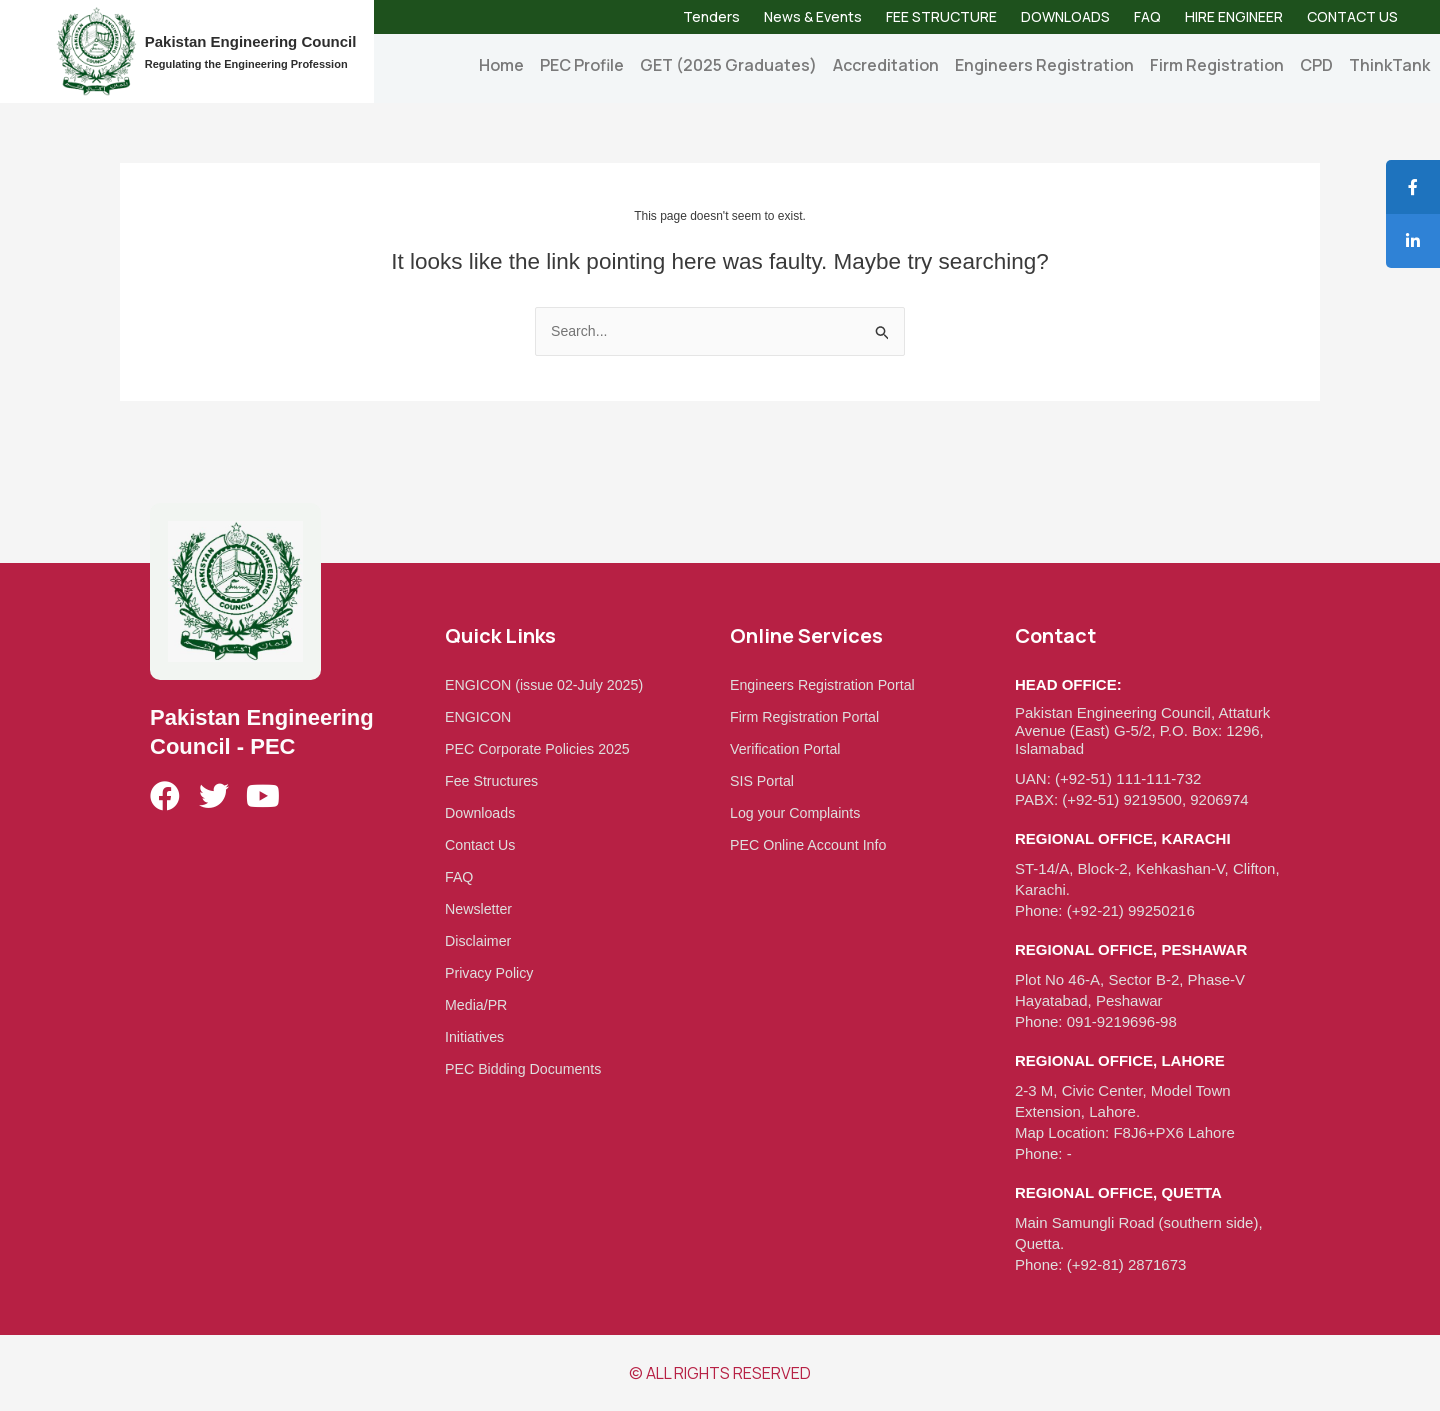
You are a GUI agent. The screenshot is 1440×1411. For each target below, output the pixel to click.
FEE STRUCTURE (941, 16)
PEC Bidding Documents (527, 1068)
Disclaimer (480, 940)
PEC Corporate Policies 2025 (542, 748)
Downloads (482, 812)
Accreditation (886, 65)
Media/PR (478, 1004)
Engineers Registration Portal (827, 684)
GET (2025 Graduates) (728, 65)
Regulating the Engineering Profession (246, 64)
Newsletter (480, 908)
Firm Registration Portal (809, 716)
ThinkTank (1389, 65)
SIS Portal (764, 780)
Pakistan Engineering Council (251, 41)
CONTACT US (1352, 16)
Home (501, 65)
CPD (1316, 65)
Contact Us (482, 844)
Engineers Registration (1044, 65)
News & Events (813, 16)
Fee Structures (494, 780)
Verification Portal (788, 748)
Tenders (711, 16)
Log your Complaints (799, 812)
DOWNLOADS (1065, 16)
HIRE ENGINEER (1234, 16)
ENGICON (480, 716)
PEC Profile (582, 65)
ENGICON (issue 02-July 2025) (549, 684)
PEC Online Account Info (812, 844)
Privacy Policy (491, 972)
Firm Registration (1217, 65)
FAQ (1147, 16)
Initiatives (476, 1036)
